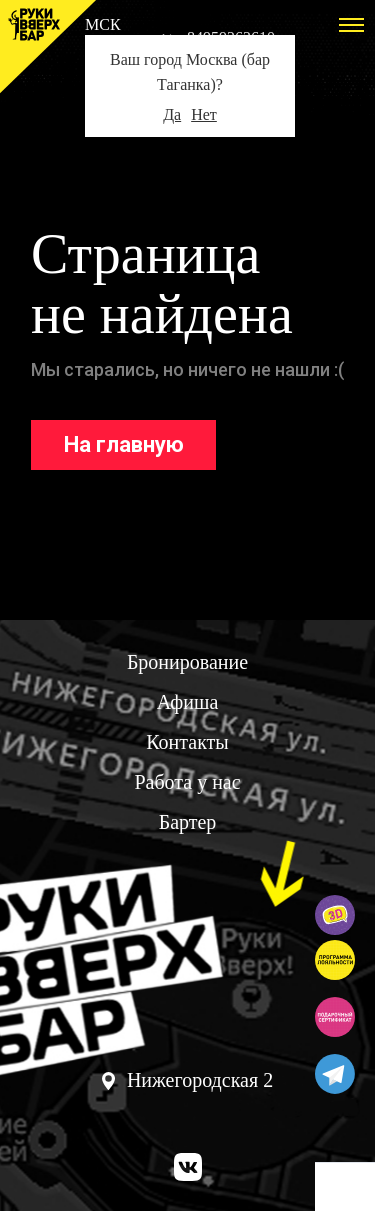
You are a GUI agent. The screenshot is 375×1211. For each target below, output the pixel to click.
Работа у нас (187, 782)
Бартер (188, 822)
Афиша (188, 702)
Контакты (187, 742)
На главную (124, 444)
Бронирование (187, 662)
